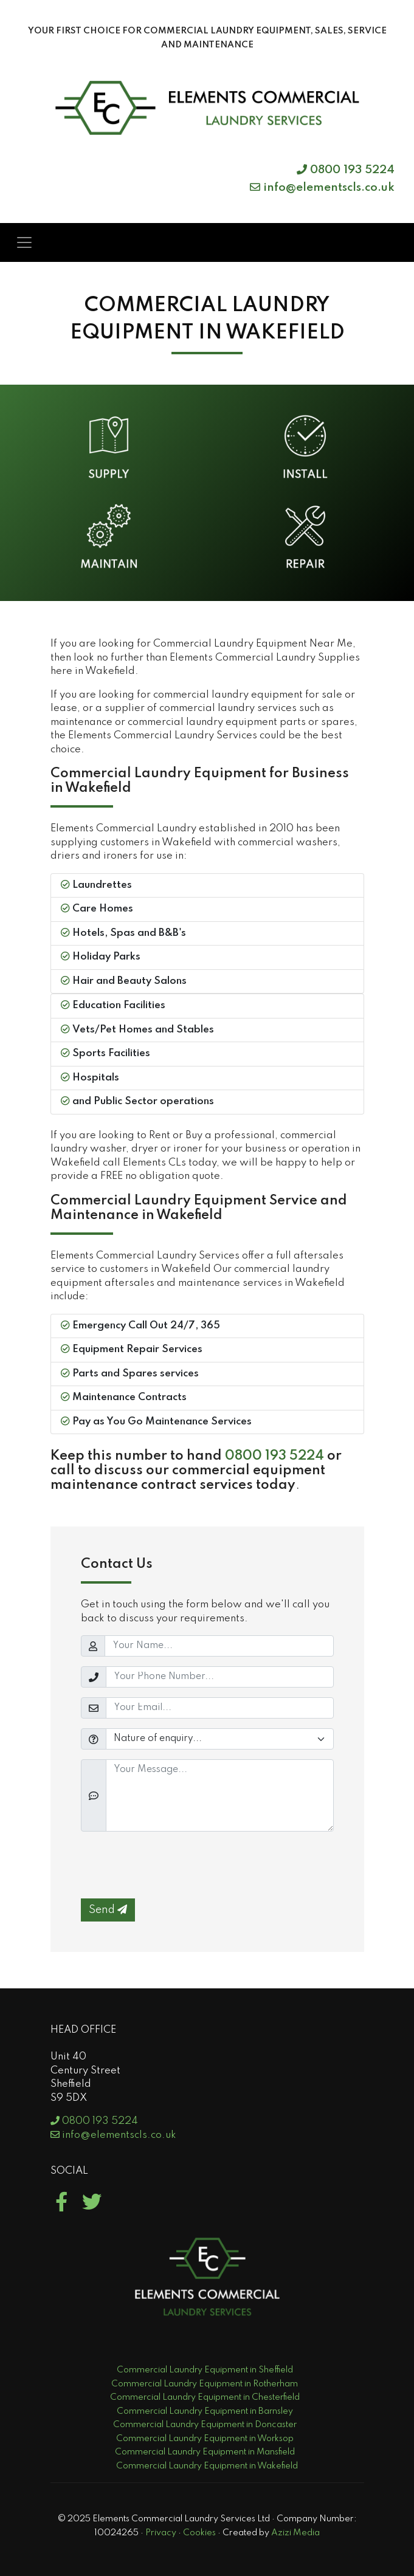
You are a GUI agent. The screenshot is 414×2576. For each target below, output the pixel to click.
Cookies (199, 2533)
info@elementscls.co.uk (322, 187)
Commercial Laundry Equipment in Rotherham (204, 2384)
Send (108, 1910)
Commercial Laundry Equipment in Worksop (205, 2438)
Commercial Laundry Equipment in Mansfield (205, 2452)
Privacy (160, 2533)
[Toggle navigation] (24, 242)
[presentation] (173, 1865)
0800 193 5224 (346, 170)
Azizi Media (295, 2533)
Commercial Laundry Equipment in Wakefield (207, 2466)
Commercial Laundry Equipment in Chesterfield (205, 2397)
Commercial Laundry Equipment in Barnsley (205, 2411)
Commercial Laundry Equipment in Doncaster (205, 2424)
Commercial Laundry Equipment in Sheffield (205, 2370)
